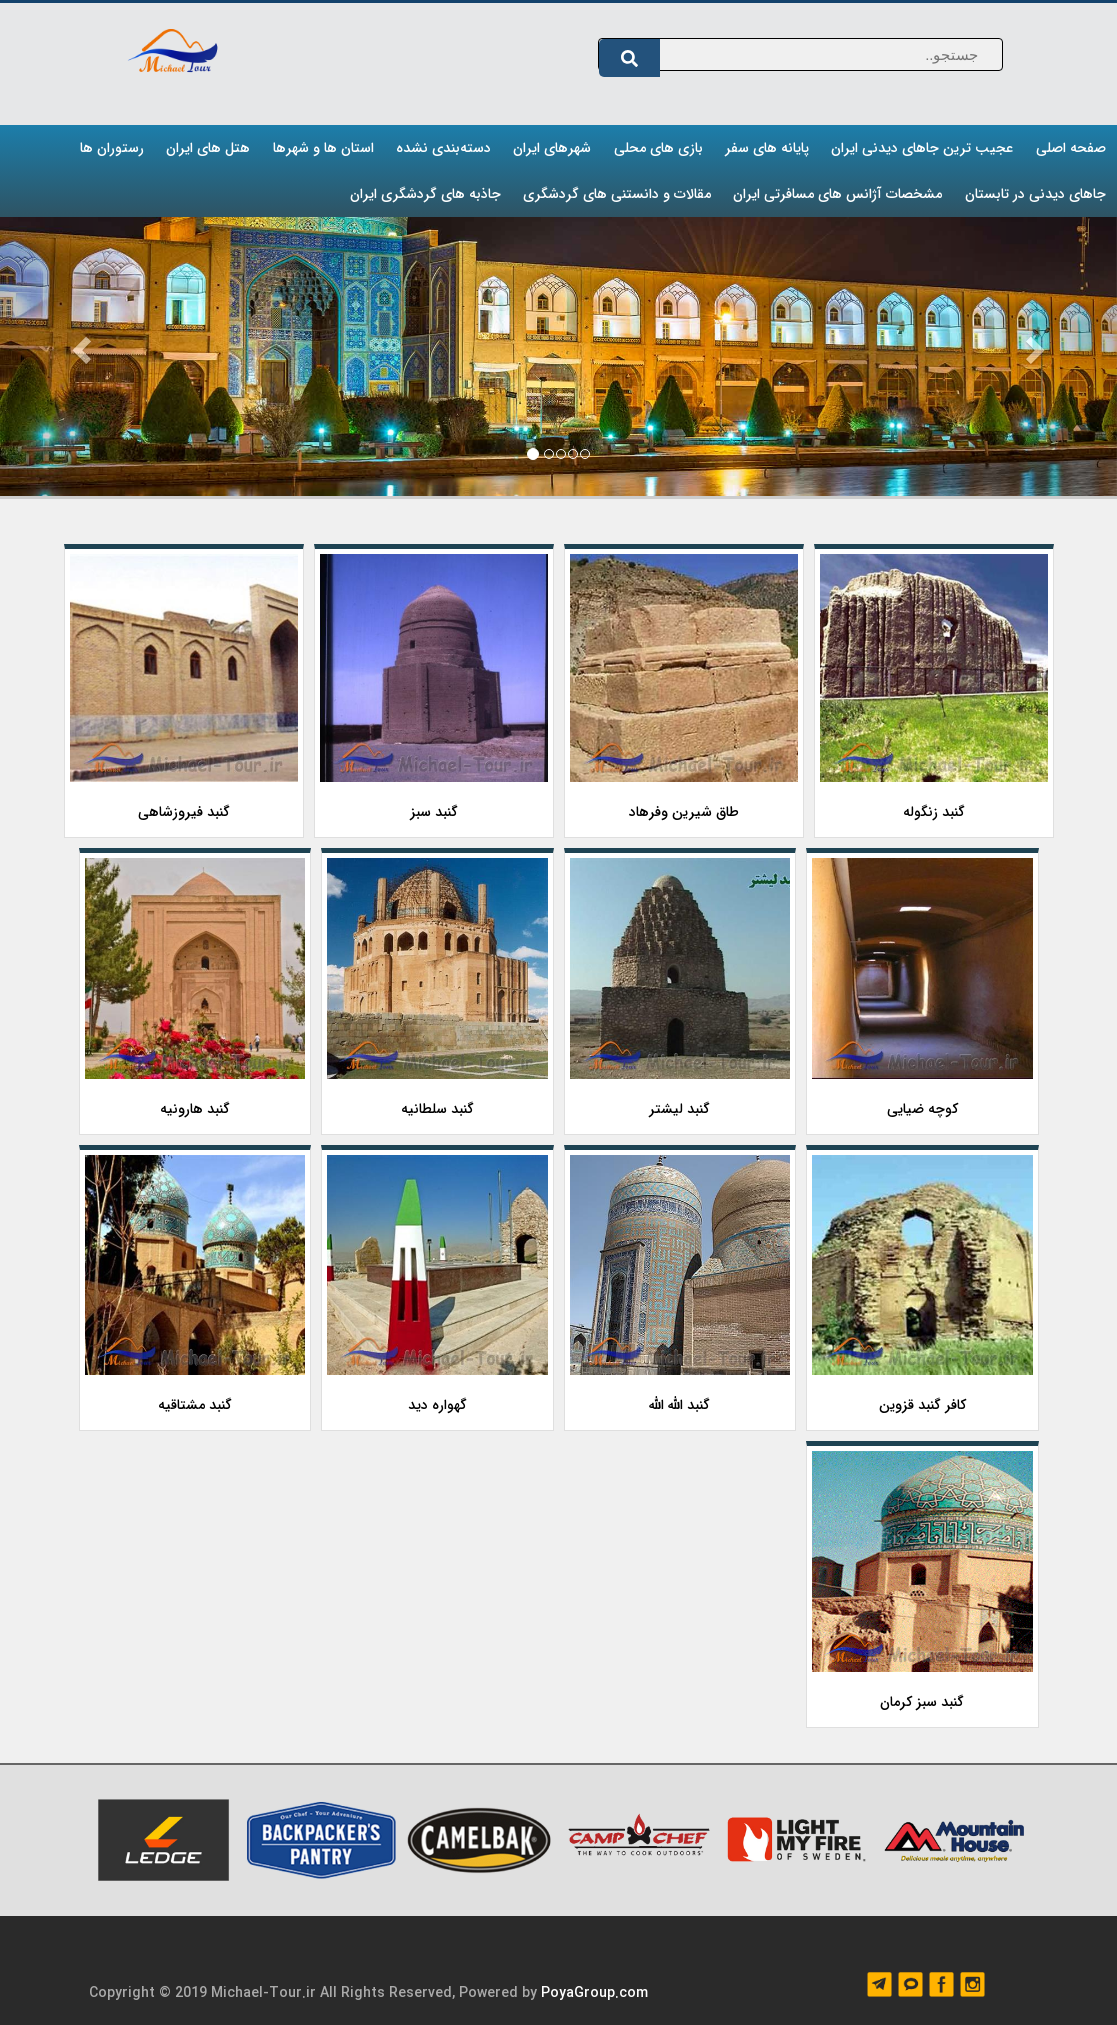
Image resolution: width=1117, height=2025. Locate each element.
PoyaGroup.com (594, 1993)
